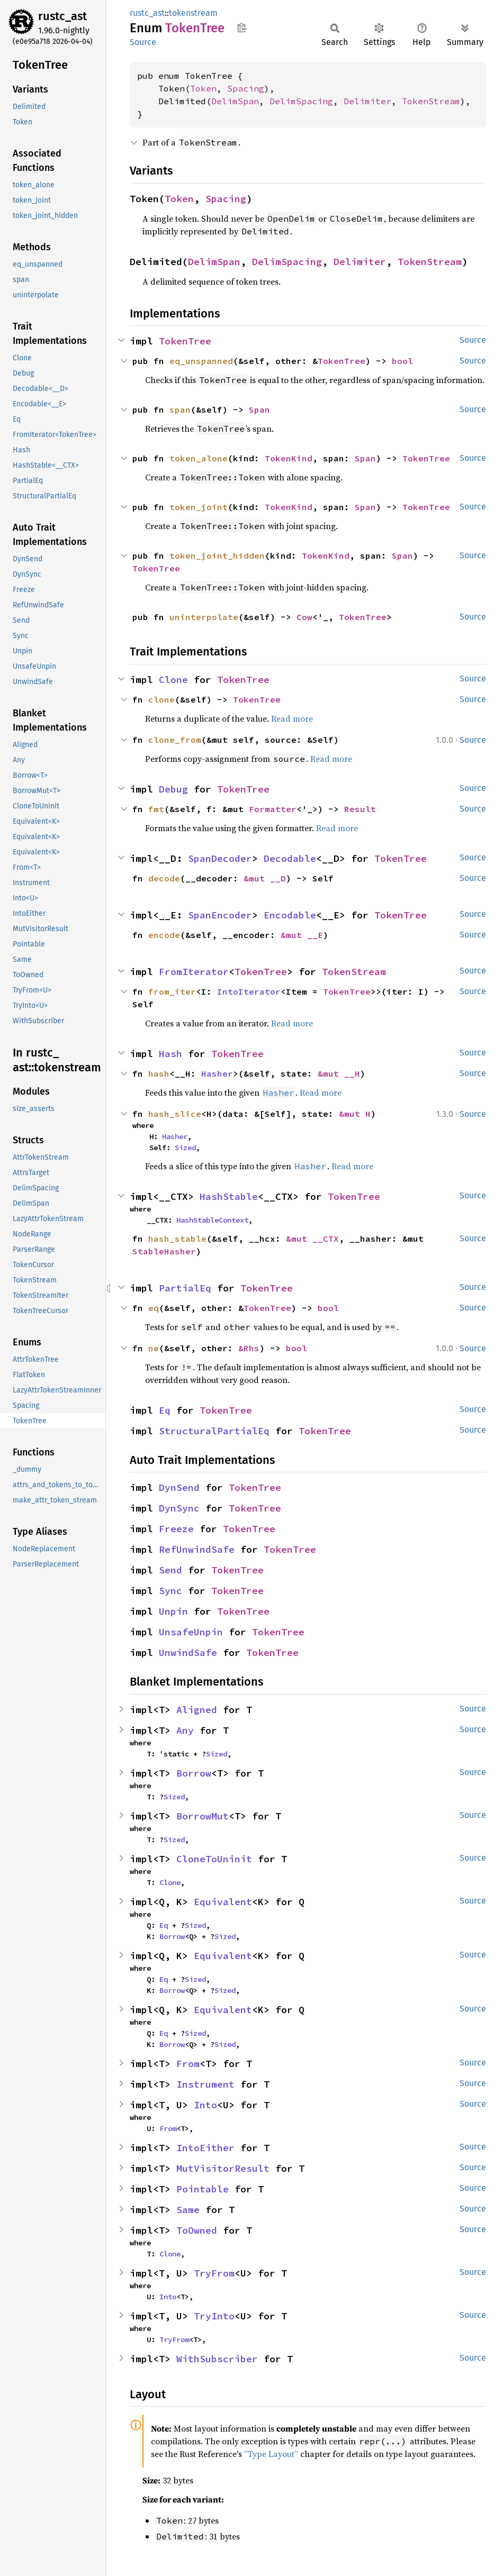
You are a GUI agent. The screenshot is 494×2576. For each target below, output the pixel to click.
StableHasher (164, 1251)
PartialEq (185, 1288)
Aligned (196, 1710)
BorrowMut (202, 1816)
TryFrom (214, 2273)
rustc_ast (62, 16)
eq (153, 1308)
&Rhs (248, 1348)
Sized (185, 1147)
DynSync (179, 1508)
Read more (292, 718)
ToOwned (196, 2230)
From (188, 2064)
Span (259, 409)
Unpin (173, 1611)
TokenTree (185, 341)
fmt (156, 809)
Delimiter (367, 101)
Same (188, 2210)
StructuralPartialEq (214, 1431)
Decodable (290, 858)
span (180, 409)
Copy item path (241, 28)
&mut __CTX (312, 1238)
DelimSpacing (301, 101)
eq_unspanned (201, 361)
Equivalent (223, 1902)
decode (164, 878)
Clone (173, 679)
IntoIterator (249, 991)
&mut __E (302, 935)
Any (185, 1730)
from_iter (172, 991)
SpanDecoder (220, 858)
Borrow (193, 1773)
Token (203, 88)
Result (360, 809)
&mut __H (339, 1073)
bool (402, 361)
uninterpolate (203, 617)
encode (164, 935)
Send (170, 1570)
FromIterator (194, 972)
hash (158, 1073)
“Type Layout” (271, 2454)
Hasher (217, 1073)
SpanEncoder (220, 915)
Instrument (205, 2084)
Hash (170, 1054)
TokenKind (288, 458)
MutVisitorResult (223, 2168)
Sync (170, 1591)
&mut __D (265, 878)
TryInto (214, 2316)
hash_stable (177, 1238)
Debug (173, 789)
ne (153, 1348)
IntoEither (205, 2148)
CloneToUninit (214, 1859)
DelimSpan (235, 101)
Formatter (273, 809)
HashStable (229, 1196)
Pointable (202, 2189)
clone (161, 699)
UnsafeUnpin (191, 1632)
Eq (164, 1410)
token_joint (198, 507)
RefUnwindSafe (197, 1549)
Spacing (245, 88)
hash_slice (174, 1113)
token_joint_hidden (217, 555)
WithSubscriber (217, 2359)
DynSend (179, 1487)
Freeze (176, 1529)
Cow (304, 617)
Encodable (290, 915)
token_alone (198, 458)
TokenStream (431, 101)
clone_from (174, 739)
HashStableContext (212, 1220)
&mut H (355, 1113)
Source (143, 42)
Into (205, 2105)
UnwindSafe (188, 1652)
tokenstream (193, 13)
